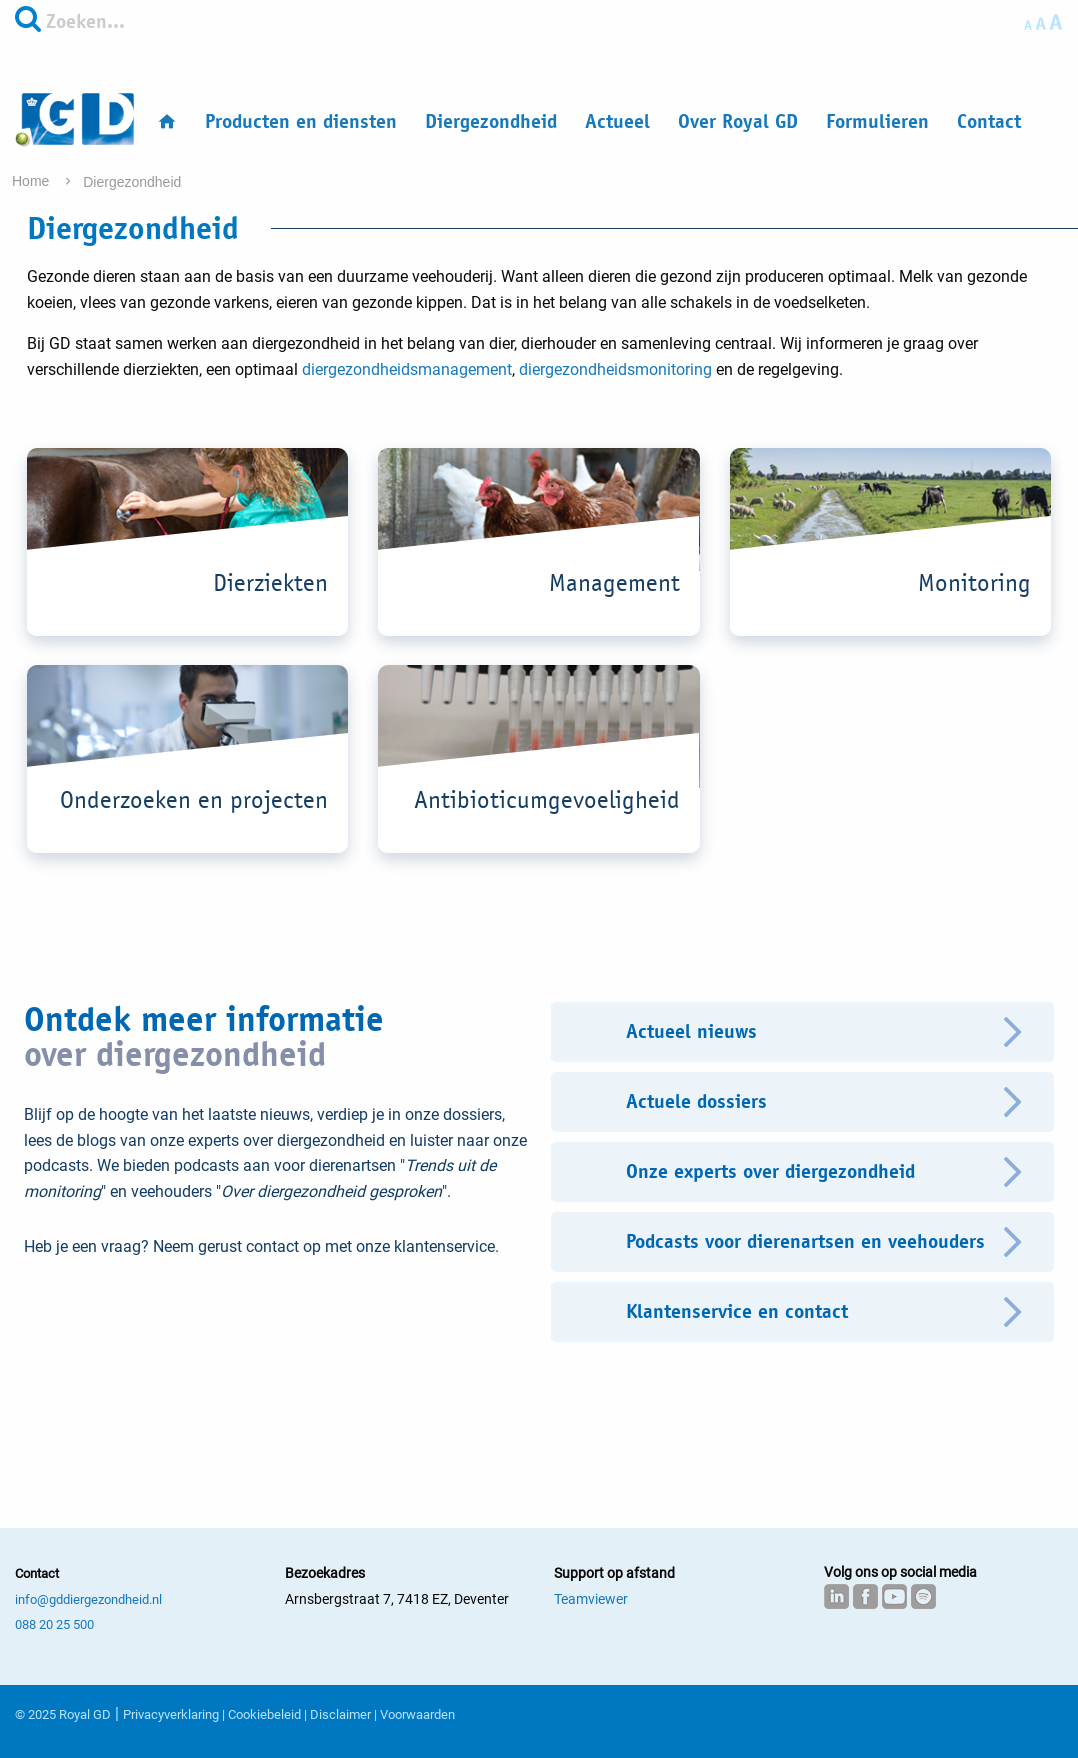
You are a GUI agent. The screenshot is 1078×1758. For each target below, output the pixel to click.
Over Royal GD (738, 121)
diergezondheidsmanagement (407, 369)
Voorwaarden (417, 1714)
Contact (989, 121)
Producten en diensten (301, 121)
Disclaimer (340, 1714)
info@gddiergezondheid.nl (88, 1599)
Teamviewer (591, 1599)
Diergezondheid (491, 121)
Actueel (617, 121)
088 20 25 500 (54, 1624)
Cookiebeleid (264, 1714)
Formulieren (877, 121)
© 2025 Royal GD (63, 1714)
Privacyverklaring (171, 1714)
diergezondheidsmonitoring (615, 369)
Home (32, 181)
